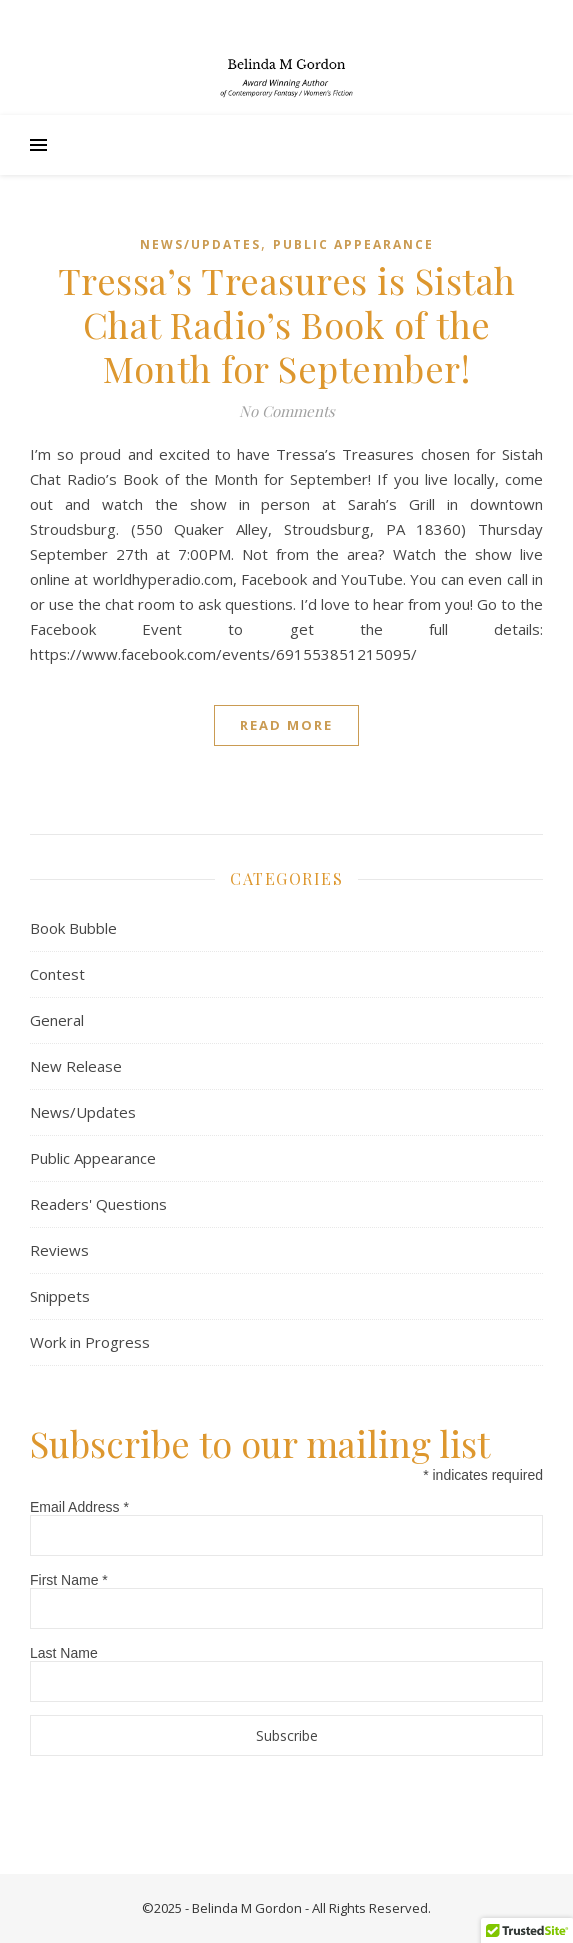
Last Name (64, 1653)
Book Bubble (73, 928)
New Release (76, 1066)
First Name (69, 1580)
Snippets (60, 1296)
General (57, 1020)
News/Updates (200, 244)
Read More (286, 725)
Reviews (59, 1250)
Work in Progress (90, 1342)
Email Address (79, 1507)
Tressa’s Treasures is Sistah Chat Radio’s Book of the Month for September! (287, 324)
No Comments (287, 411)
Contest (57, 974)
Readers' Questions (98, 1204)
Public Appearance (353, 244)
